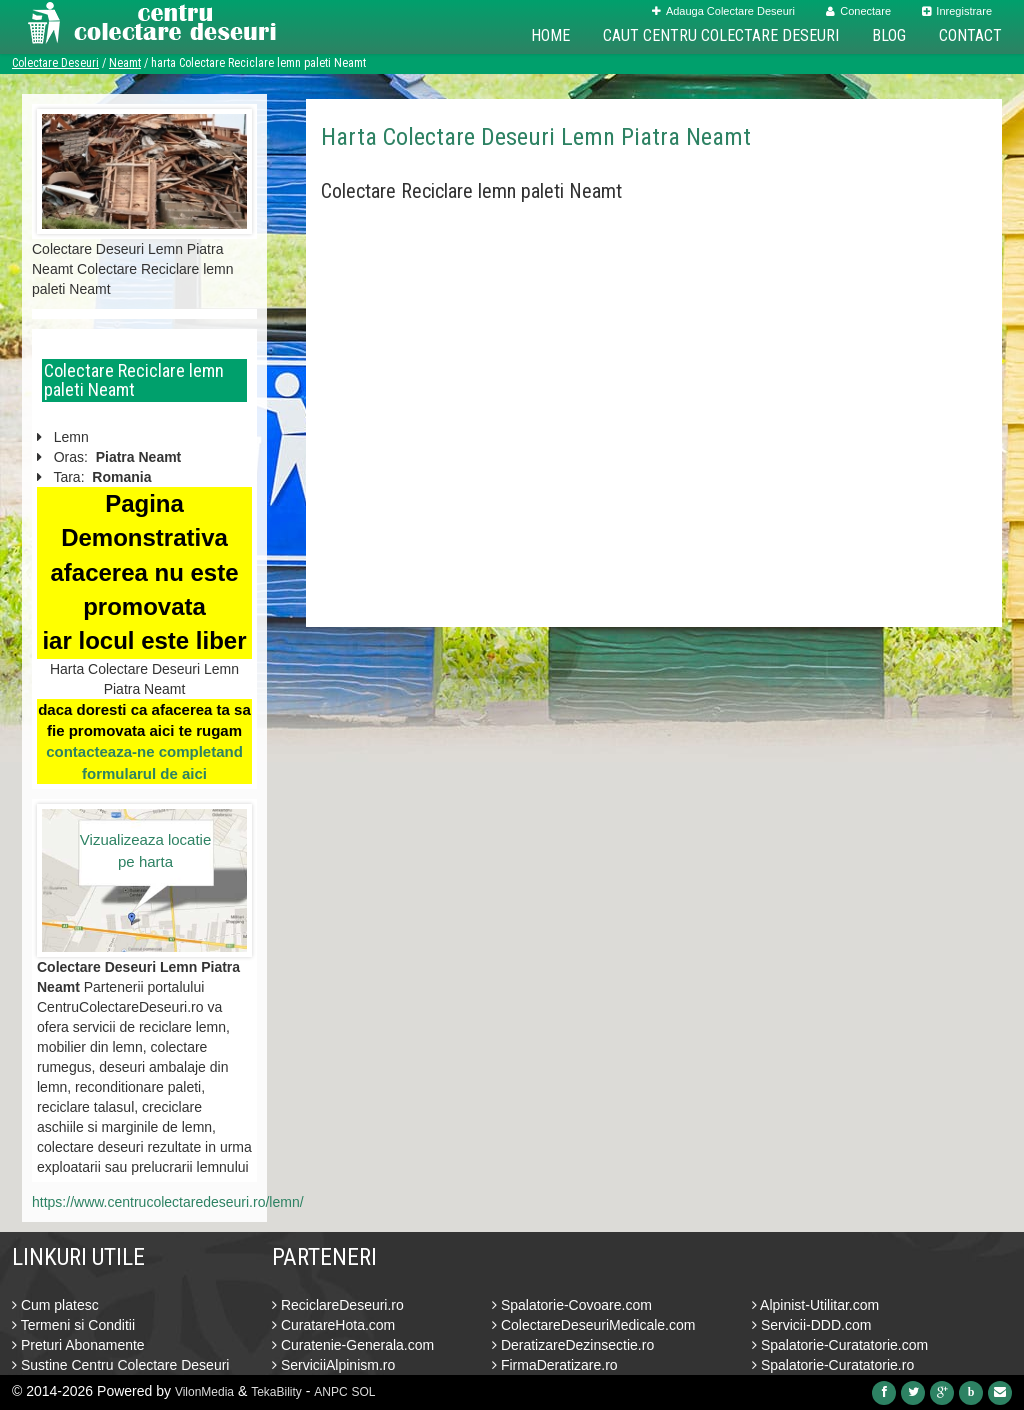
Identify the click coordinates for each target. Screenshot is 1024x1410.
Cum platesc (55, 1305)
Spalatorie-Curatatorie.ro (833, 1365)
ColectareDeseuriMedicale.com (593, 1325)
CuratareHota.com (333, 1325)
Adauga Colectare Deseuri (723, 11)
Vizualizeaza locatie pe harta (145, 850)
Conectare (858, 11)
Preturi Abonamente (78, 1345)
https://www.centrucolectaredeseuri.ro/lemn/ (168, 1202)
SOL (364, 1392)
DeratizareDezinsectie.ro (573, 1345)
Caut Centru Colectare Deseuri (721, 35)
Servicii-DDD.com (811, 1325)
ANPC (330, 1392)
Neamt (125, 63)
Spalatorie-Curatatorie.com (840, 1345)
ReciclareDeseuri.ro (338, 1305)
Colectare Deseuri (55, 63)
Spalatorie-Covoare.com (572, 1305)
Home (550, 35)
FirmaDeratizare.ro (555, 1365)
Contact (970, 35)
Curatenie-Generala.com (353, 1345)
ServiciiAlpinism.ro (333, 1365)
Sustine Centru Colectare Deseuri (120, 1365)
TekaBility (276, 1392)
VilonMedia (204, 1392)
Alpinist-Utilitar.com (815, 1305)
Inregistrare (957, 11)
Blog (889, 35)
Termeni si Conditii (73, 1325)
